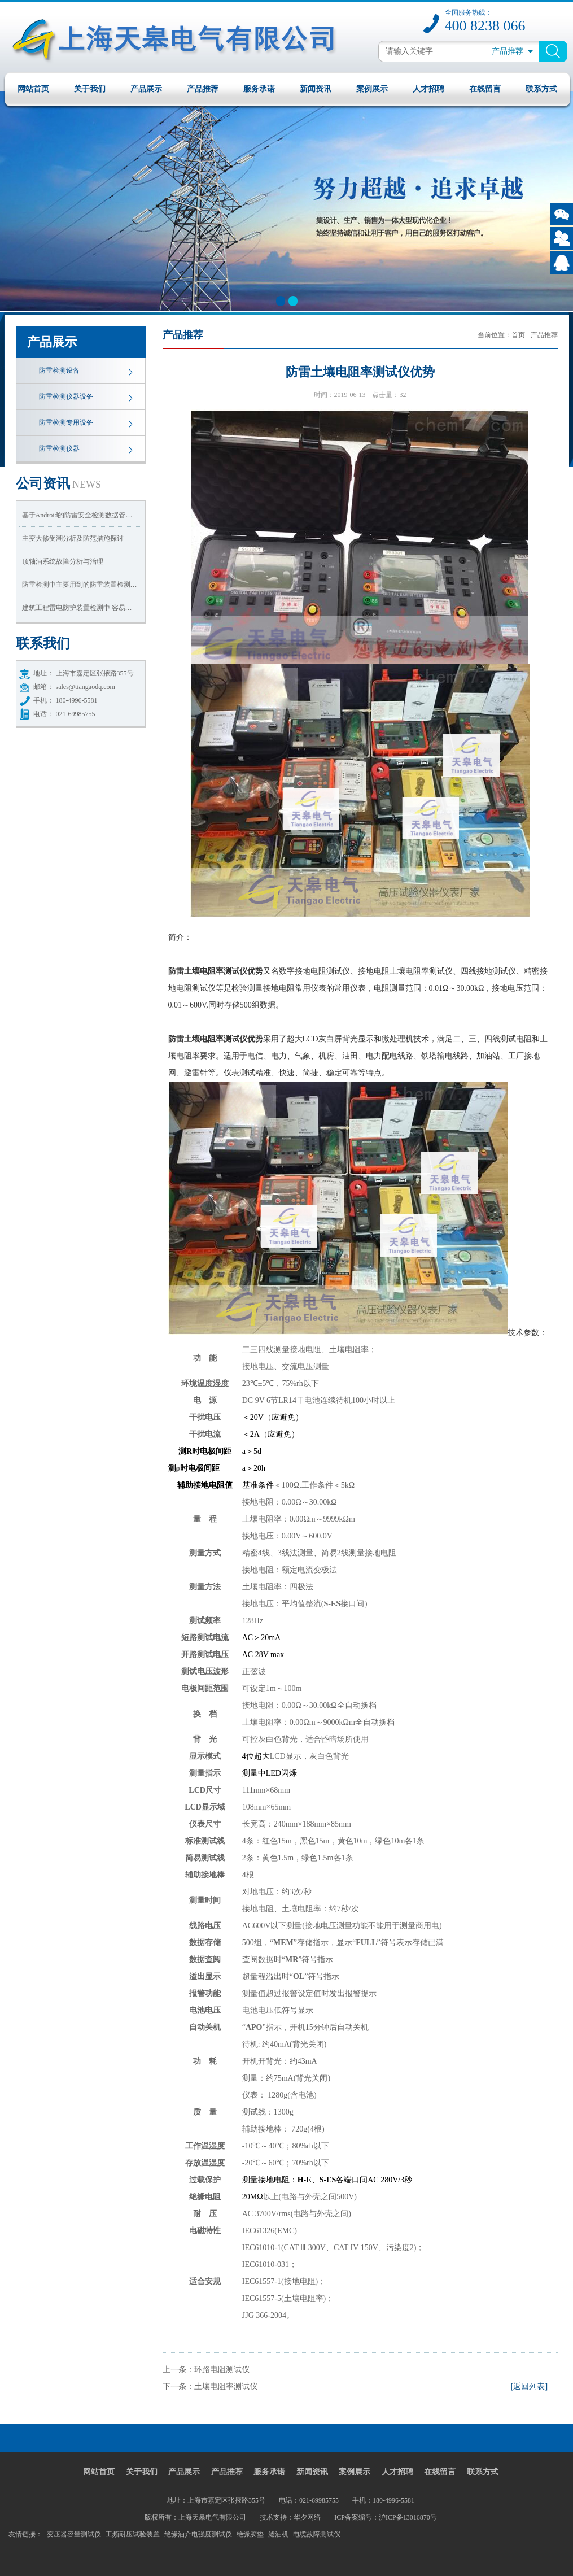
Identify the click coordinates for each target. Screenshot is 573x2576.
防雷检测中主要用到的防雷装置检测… (79, 585)
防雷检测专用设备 (66, 422)
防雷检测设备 (59, 370)
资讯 (59, 483)
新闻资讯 (315, 89)
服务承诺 (259, 89)
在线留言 (485, 89)
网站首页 (33, 89)
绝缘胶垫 (250, 2534)
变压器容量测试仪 (74, 2534)
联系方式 (541, 89)
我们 (43, 643)
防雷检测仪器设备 (66, 396)
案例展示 (372, 89)
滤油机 (278, 2534)
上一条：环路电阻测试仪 (206, 2369)
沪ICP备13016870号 (408, 2517)
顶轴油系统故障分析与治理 (62, 561)
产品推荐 (202, 89)
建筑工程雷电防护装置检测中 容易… (77, 608)
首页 (518, 335)
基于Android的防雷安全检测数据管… (77, 515)
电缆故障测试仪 (316, 2534)
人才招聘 (428, 89)
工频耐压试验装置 (133, 2534)
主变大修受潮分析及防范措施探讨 (73, 538)
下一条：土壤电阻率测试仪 (210, 2386)
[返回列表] (529, 2386)
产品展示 (146, 89)
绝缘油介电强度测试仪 (198, 2534)
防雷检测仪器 (59, 448)
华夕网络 (307, 2517)
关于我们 (90, 89)
